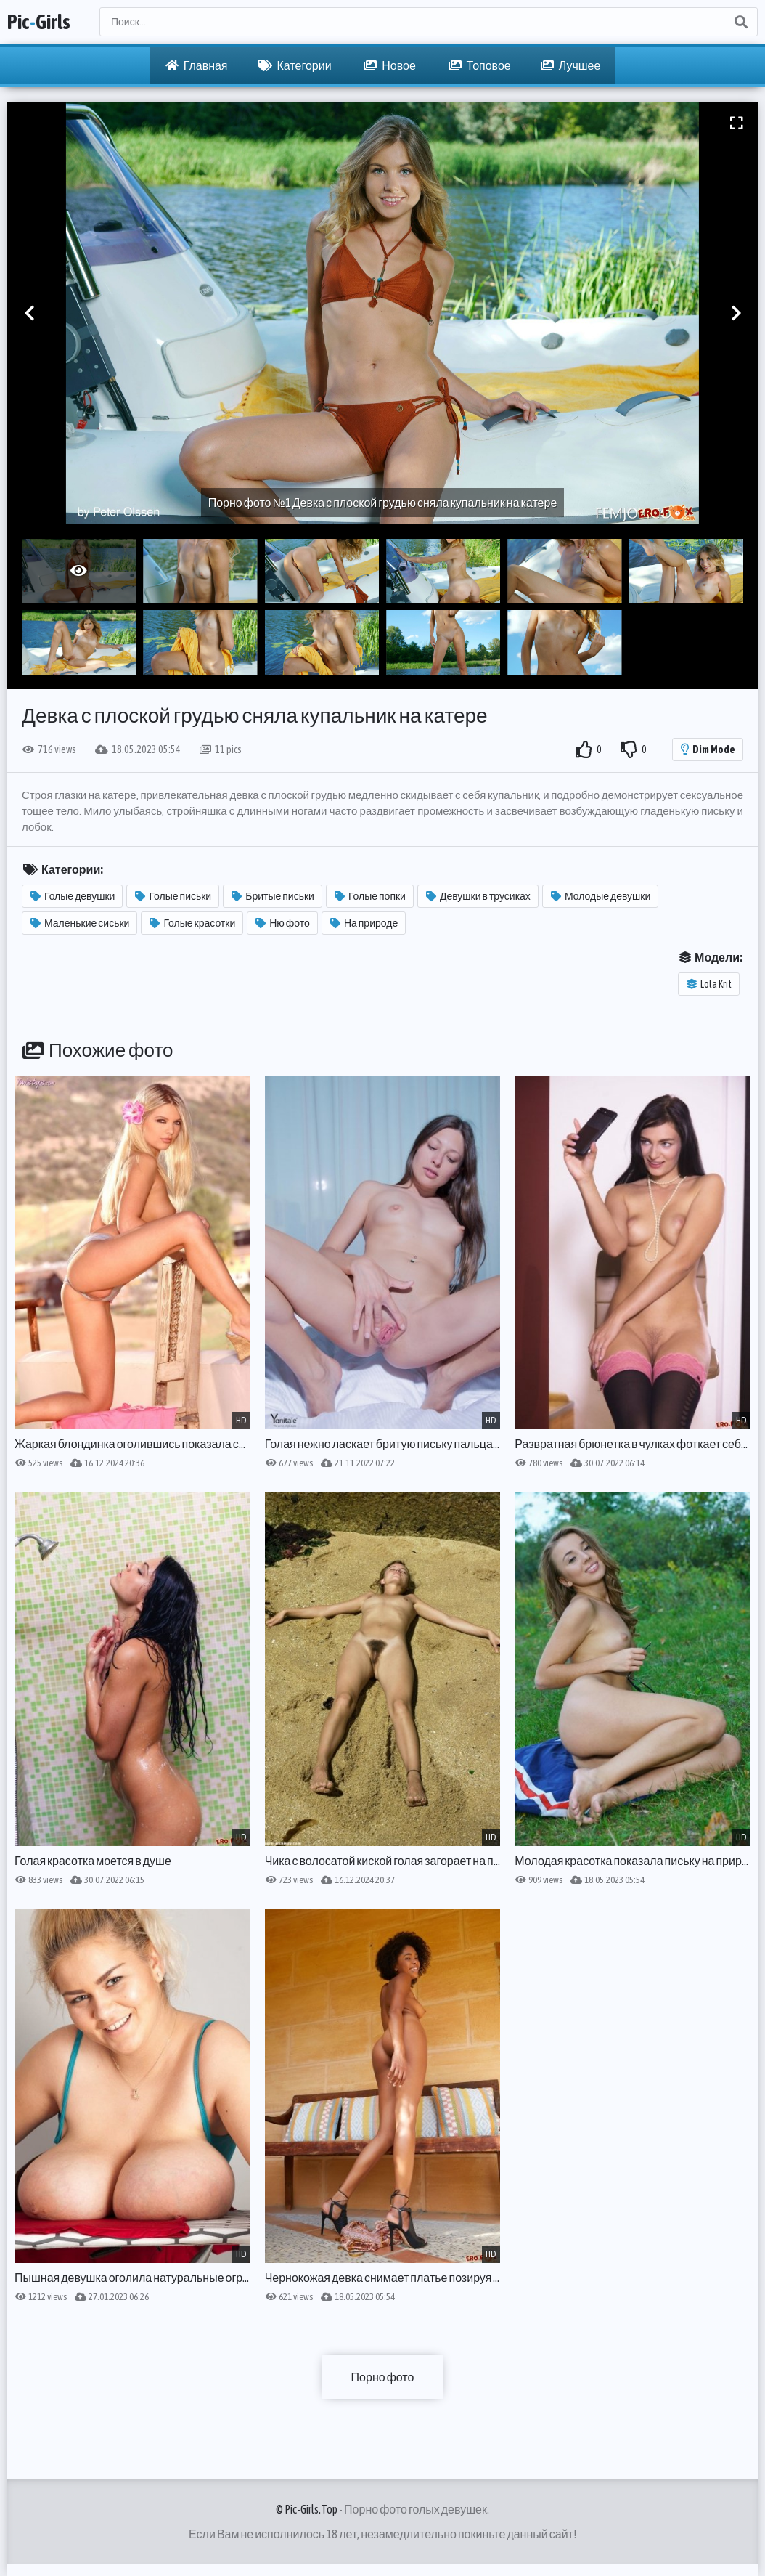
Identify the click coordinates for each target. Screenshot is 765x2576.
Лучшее (571, 65)
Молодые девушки (600, 896)
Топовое (480, 65)
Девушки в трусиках (478, 896)
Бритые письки (273, 896)
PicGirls (38, 21)
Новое (390, 65)
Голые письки (173, 896)
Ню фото (282, 923)
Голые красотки (192, 923)
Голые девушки (72, 896)
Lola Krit (709, 984)
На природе (364, 923)
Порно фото (382, 2377)
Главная (196, 65)
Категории (295, 65)
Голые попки (370, 896)
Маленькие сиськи (79, 923)
